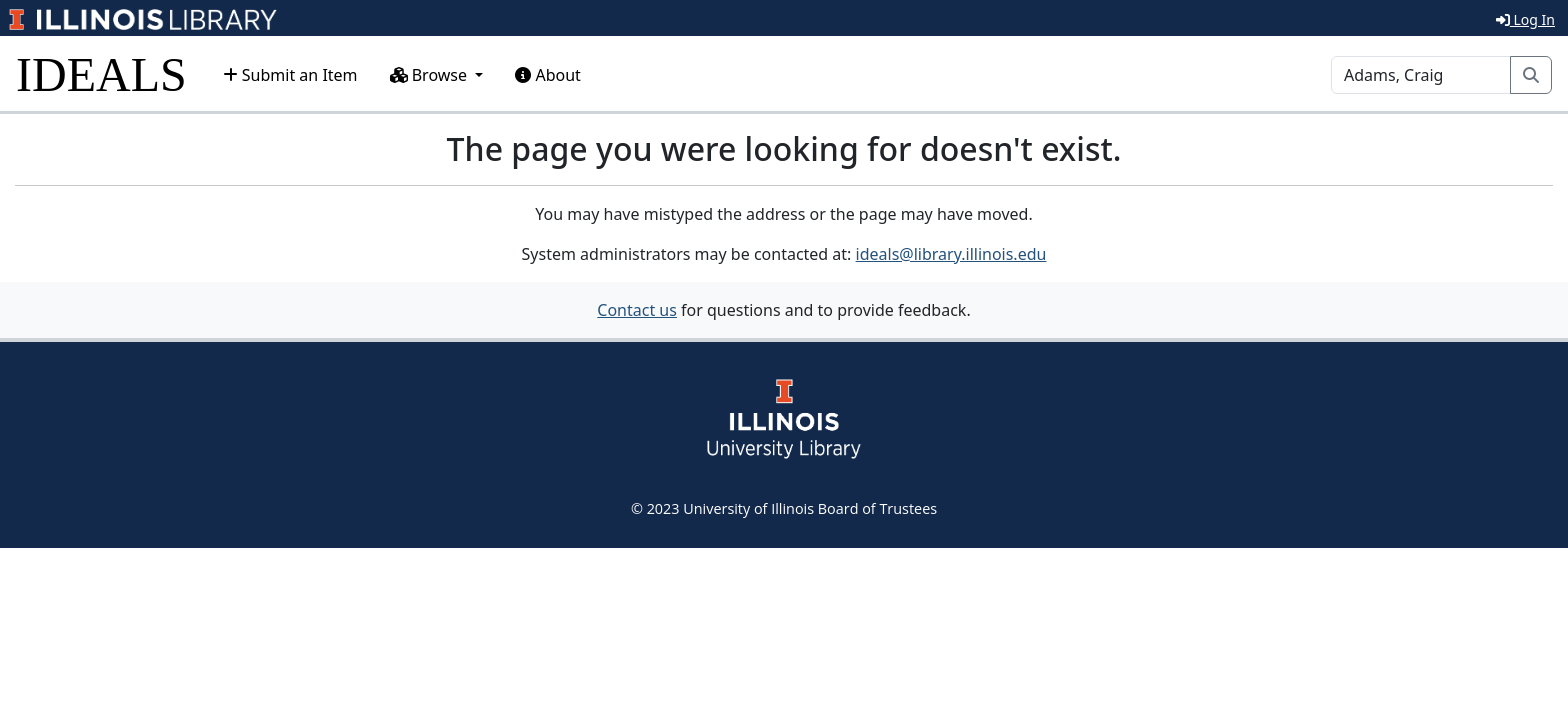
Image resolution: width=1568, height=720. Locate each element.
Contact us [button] (637, 310)
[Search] (1421, 75)
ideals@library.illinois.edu (951, 254)
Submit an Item (290, 75)
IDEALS (101, 74)
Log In (1525, 19)
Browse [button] (431, 75)
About (548, 75)
